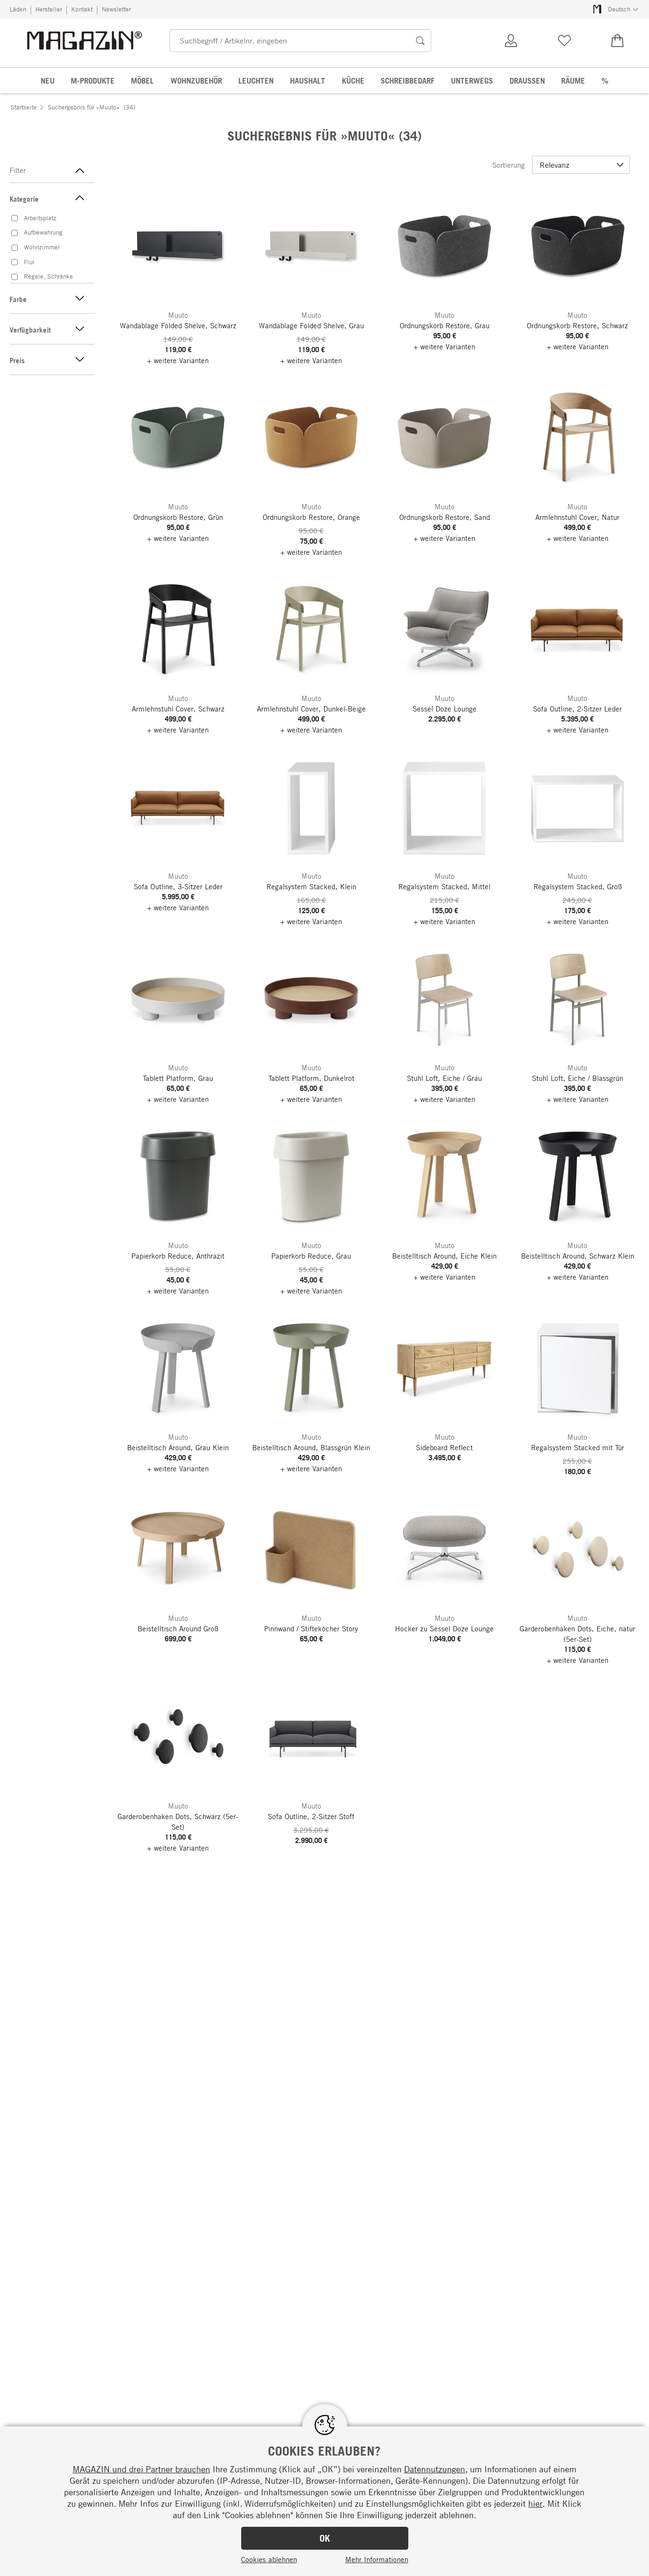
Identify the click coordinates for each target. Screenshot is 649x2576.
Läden (18, 9)
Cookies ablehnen (269, 2559)
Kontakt (82, 9)
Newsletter (116, 9)
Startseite (24, 107)
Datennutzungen (434, 2469)
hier (535, 2503)
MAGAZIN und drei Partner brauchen (141, 2469)
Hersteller (48, 9)
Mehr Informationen (376, 2559)
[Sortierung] (581, 165)
